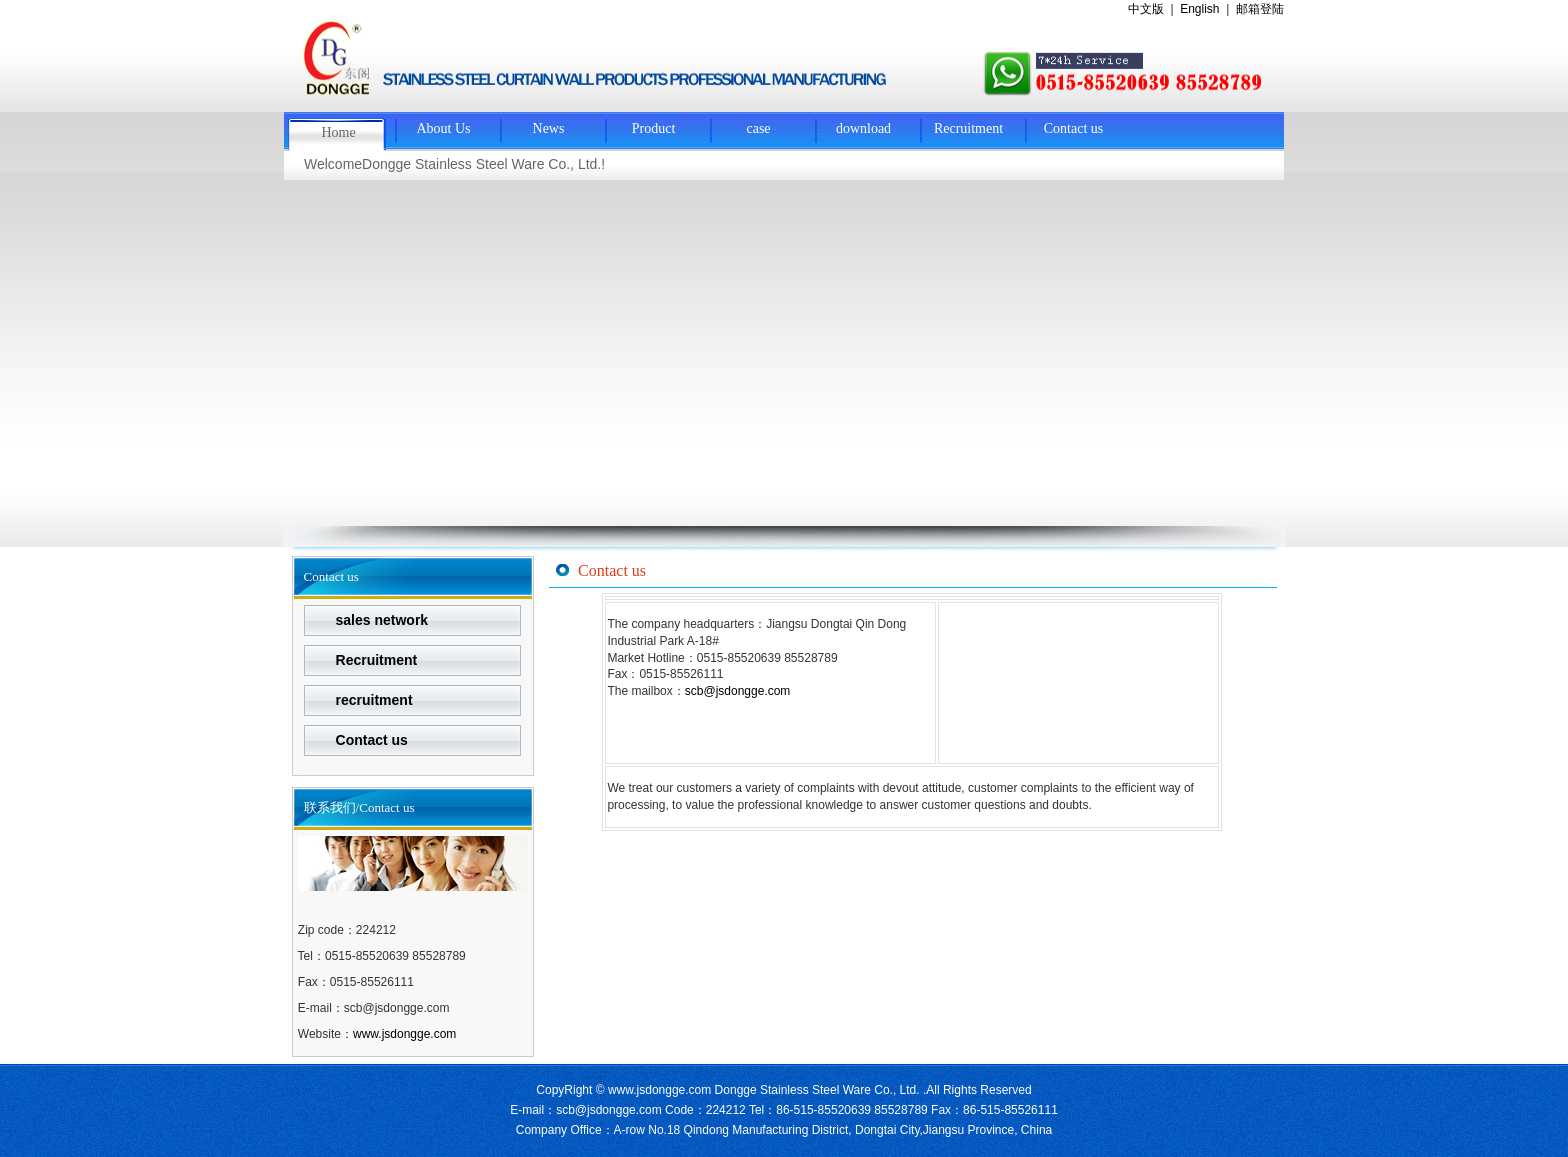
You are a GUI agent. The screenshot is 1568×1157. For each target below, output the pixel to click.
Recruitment (968, 128)
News (549, 128)
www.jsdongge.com (404, 1034)
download (863, 128)
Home (338, 132)
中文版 (1146, 9)
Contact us (1074, 128)
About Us (443, 128)
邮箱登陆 (1260, 9)
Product (654, 128)
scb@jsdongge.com (738, 691)
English (1199, 9)
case (758, 128)
